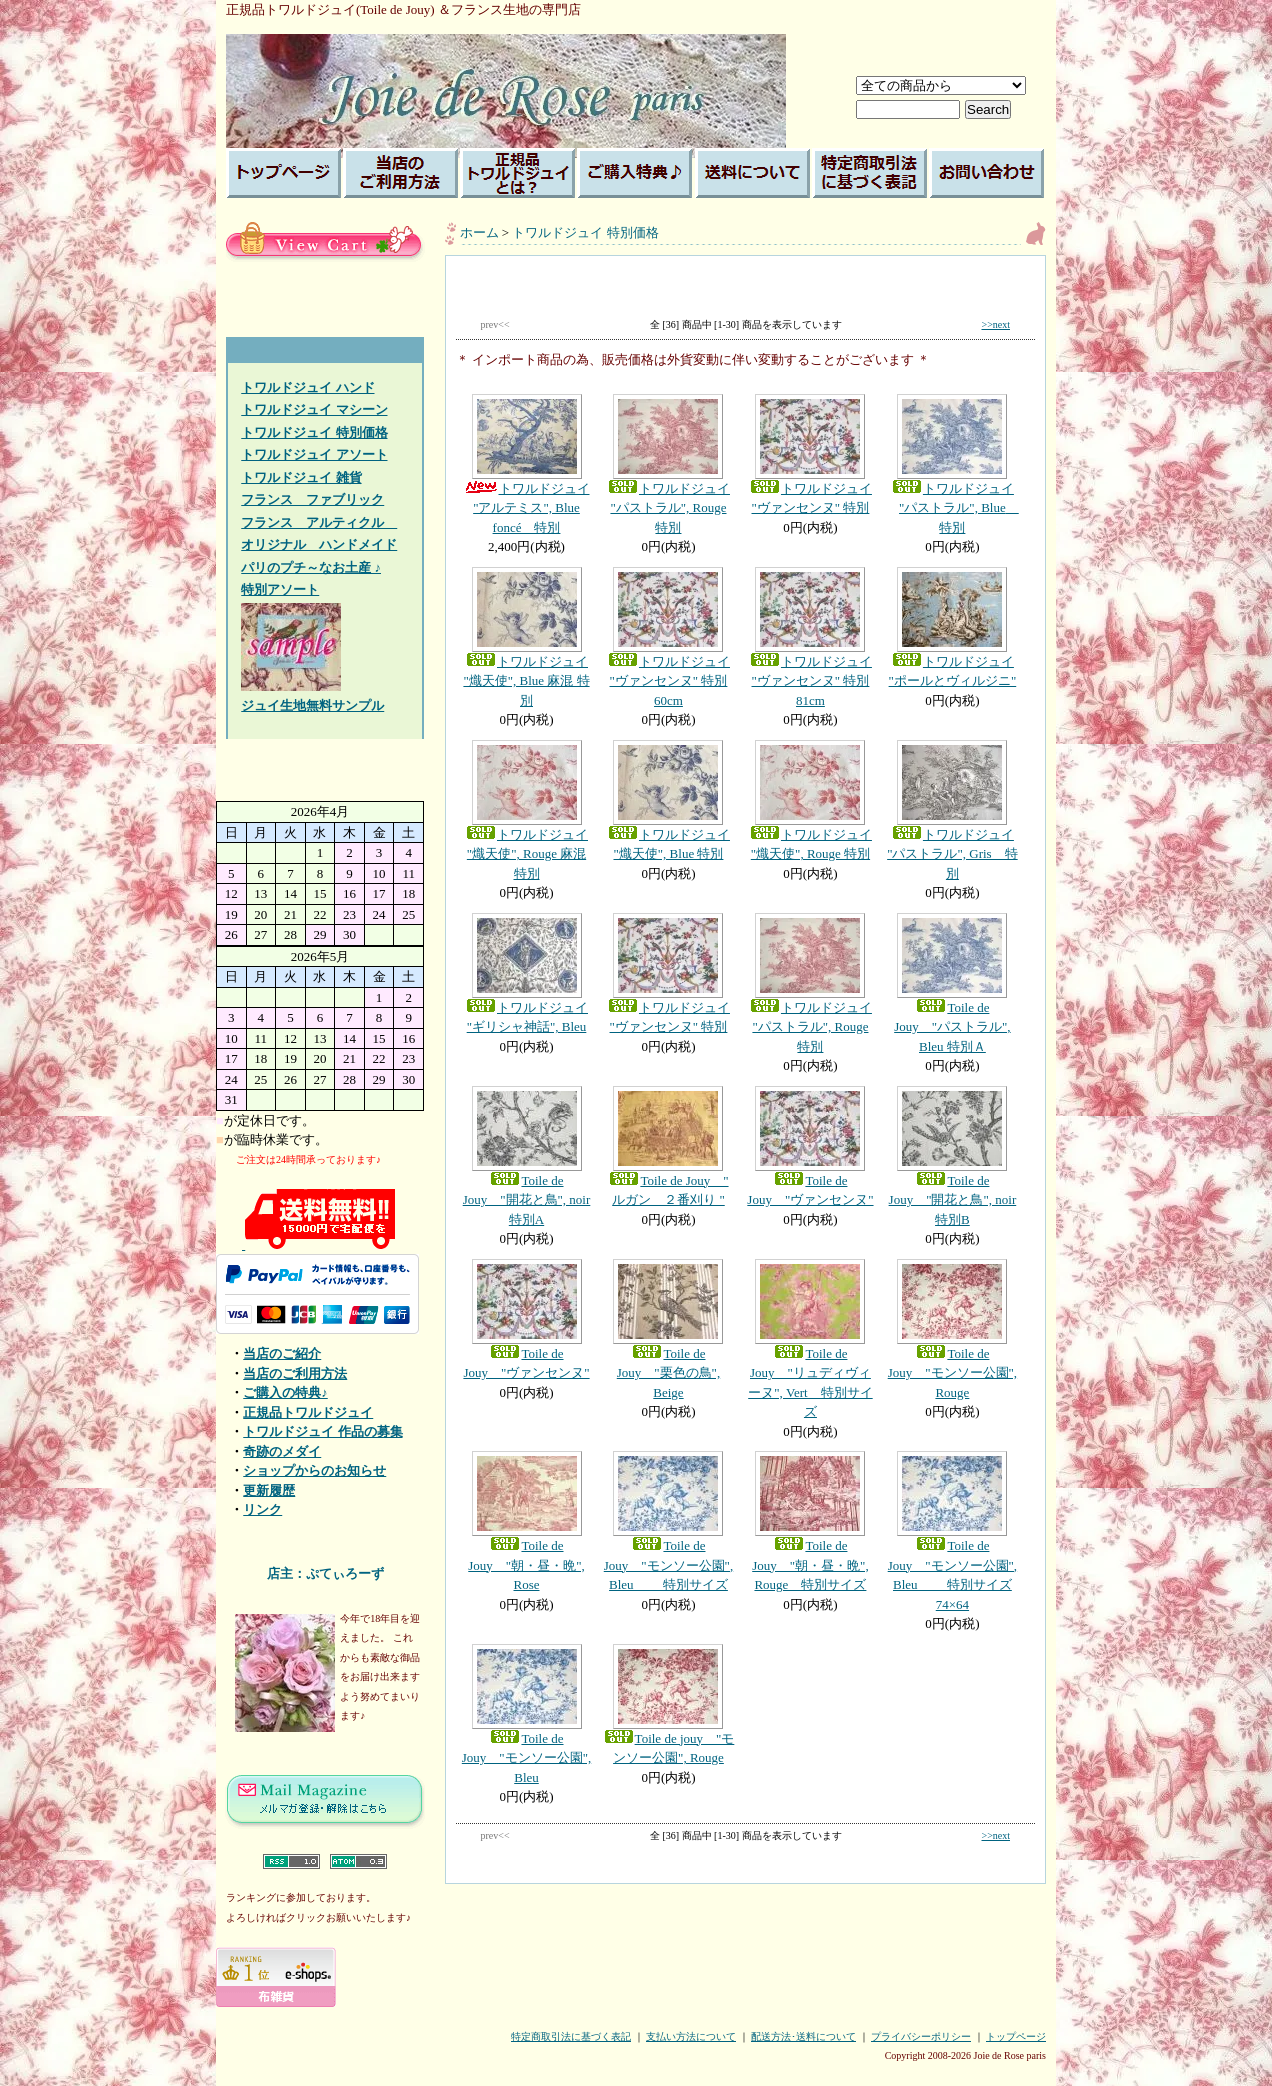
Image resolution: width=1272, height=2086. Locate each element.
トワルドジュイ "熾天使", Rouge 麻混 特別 (527, 810)
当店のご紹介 (282, 1353)
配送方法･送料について (803, 2036)
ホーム (479, 232)
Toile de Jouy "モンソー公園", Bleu (527, 1714)
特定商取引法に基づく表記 (571, 2036)
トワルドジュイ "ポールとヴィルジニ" (952, 628)
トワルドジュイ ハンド (307, 387)
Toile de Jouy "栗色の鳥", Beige (668, 1329)
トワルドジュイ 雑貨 (301, 477)
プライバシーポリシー (921, 2036)
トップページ (1016, 2036)
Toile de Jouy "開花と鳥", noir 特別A (527, 1156)
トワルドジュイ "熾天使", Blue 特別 (668, 801)
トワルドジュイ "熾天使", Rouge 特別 (810, 801)
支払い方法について (691, 2036)
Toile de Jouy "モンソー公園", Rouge (952, 1329)
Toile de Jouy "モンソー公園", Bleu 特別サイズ (668, 1521)
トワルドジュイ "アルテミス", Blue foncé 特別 (527, 464)
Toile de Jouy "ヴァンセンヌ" (810, 1147)
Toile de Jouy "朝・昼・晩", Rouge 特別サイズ (810, 1521)
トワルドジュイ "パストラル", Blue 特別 (952, 464)
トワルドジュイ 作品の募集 (322, 1431)
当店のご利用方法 (295, 1373)
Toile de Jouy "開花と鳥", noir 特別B (952, 1156)
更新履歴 (269, 1490)
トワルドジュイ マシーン (314, 409)
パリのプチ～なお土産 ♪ (311, 567)
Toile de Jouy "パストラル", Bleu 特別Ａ (952, 983)
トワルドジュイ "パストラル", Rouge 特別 (668, 464)
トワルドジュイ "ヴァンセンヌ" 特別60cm (668, 637)
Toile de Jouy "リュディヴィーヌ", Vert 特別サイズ (810, 1339)
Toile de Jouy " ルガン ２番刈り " (668, 1147)
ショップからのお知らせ (314, 1470)
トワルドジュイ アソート (314, 454)
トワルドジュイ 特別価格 (314, 432)
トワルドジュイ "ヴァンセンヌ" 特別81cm (810, 637)
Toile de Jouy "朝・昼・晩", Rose (527, 1521)
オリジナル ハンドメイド (319, 544)
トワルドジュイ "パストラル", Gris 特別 (952, 810)
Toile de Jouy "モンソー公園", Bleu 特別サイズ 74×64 (952, 1531)
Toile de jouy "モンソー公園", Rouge (668, 1705)
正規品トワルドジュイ (308, 1412)
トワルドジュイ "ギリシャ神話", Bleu (527, 974)
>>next (996, 324)
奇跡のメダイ (282, 1451)
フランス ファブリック (312, 499)
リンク (262, 1509)
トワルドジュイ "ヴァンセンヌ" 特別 (810, 455)
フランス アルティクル (319, 522)
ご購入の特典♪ (285, 1392)
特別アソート (280, 589)
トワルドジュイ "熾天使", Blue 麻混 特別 (527, 637)
